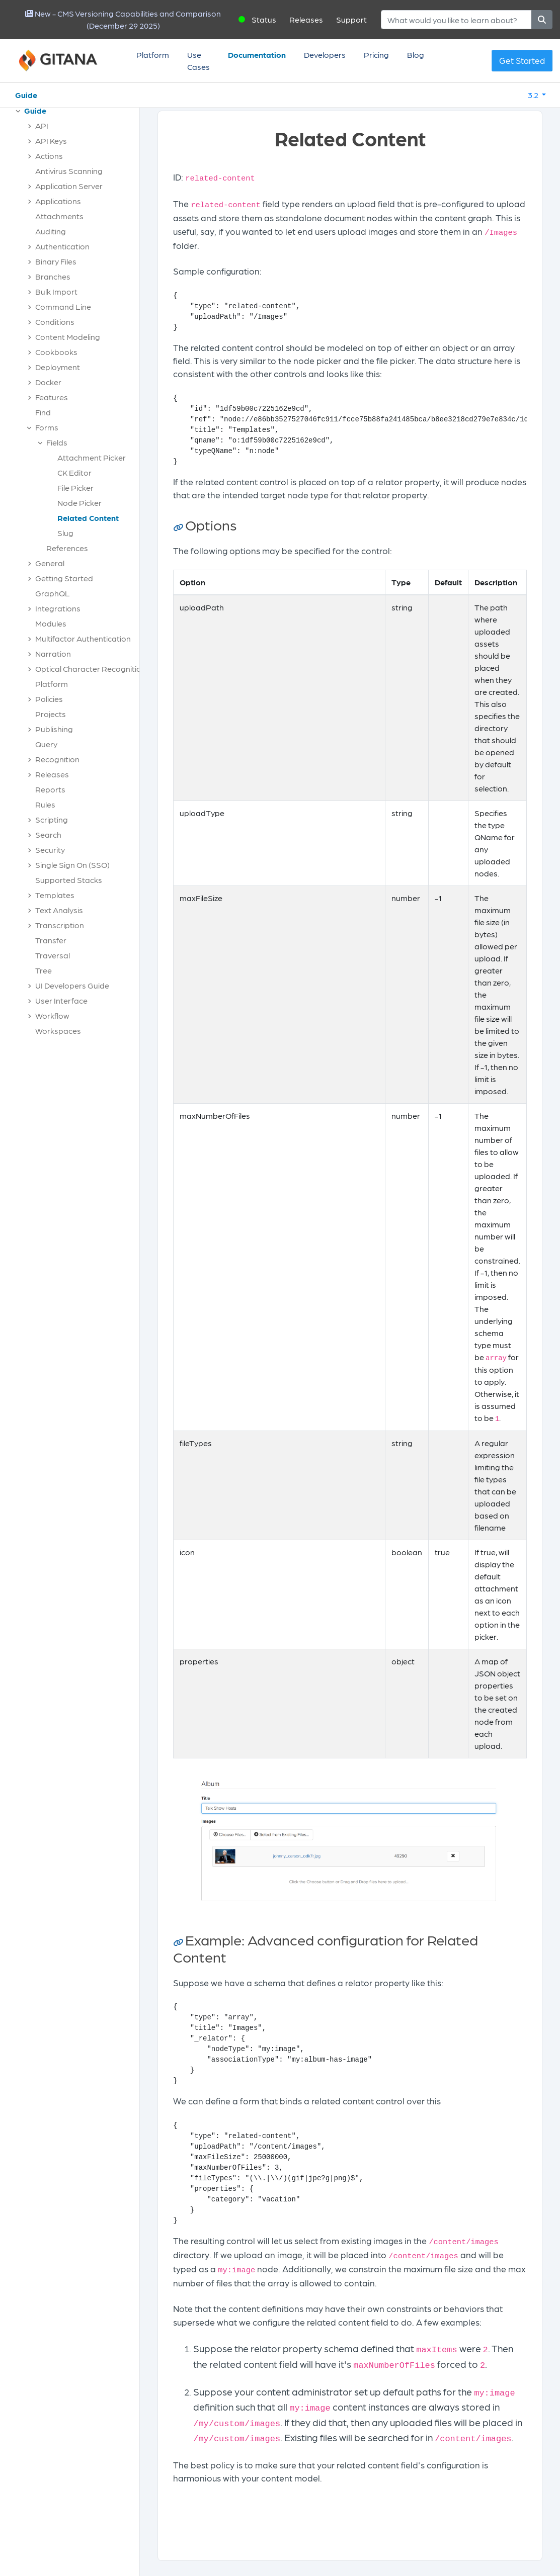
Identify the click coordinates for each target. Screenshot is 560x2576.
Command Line (63, 306)
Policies (49, 698)
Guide (26, 95)
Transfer (50, 940)
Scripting (51, 819)
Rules (45, 804)
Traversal (52, 955)
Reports (50, 789)
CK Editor (74, 472)
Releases (306, 19)
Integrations (58, 608)
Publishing (54, 729)
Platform (152, 54)
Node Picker (79, 502)
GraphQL (52, 593)
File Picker (75, 487)
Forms (46, 427)
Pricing (376, 54)
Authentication (62, 246)
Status (264, 19)
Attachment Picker (91, 457)
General (49, 563)
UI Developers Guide (72, 985)
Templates (54, 895)
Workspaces (58, 1030)
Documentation (257, 54)
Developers (325, 54)
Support (351, 19)
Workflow (52, 1015)
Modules (50, 623)
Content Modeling (67, 336)
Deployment (57, 367)
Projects (50, 713)
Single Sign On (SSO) (72, 864)
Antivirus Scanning (69, 170)
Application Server (69, 186)
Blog (415, 54)
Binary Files (55, 261)
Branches (52, 276)
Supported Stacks (68, 879)
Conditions (54, 321)
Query (46, 744)
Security (50, 849)
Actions (49, 155)
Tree (43, 970)
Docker (48, 382)
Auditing (50, 231)
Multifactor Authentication (83, 638)
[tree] (74, 573)
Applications (58, 201)
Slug (65, 532)
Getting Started (64, 578)
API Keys (51, 140)
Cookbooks (56, 351)
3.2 (534, 95)
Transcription (59, 925)
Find (43, 412)
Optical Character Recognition (90, 668)
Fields (56, 442)
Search (48, 834)
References (67, 548)
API (41, 125)
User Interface (61, 1000)
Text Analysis (59, 910)
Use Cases (198, 60)
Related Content (88, 517)
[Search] (456, 19)
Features (51, 397)
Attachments (59, 216)
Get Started (522, 60)
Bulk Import (56, 291)
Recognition (57, 759)
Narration (53, 653)
